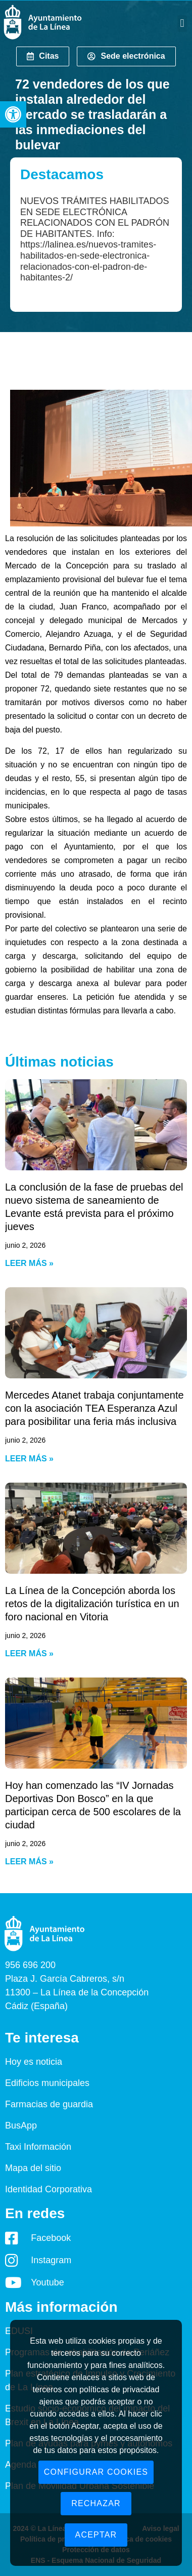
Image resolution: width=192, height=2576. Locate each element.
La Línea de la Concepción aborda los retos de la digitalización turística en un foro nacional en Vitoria (92, 1603)
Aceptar (96, 2534)
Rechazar (96, 2503)
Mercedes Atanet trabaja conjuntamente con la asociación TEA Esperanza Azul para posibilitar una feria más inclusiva (94, 1408)
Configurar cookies (96, 2472)
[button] (13, 114)
